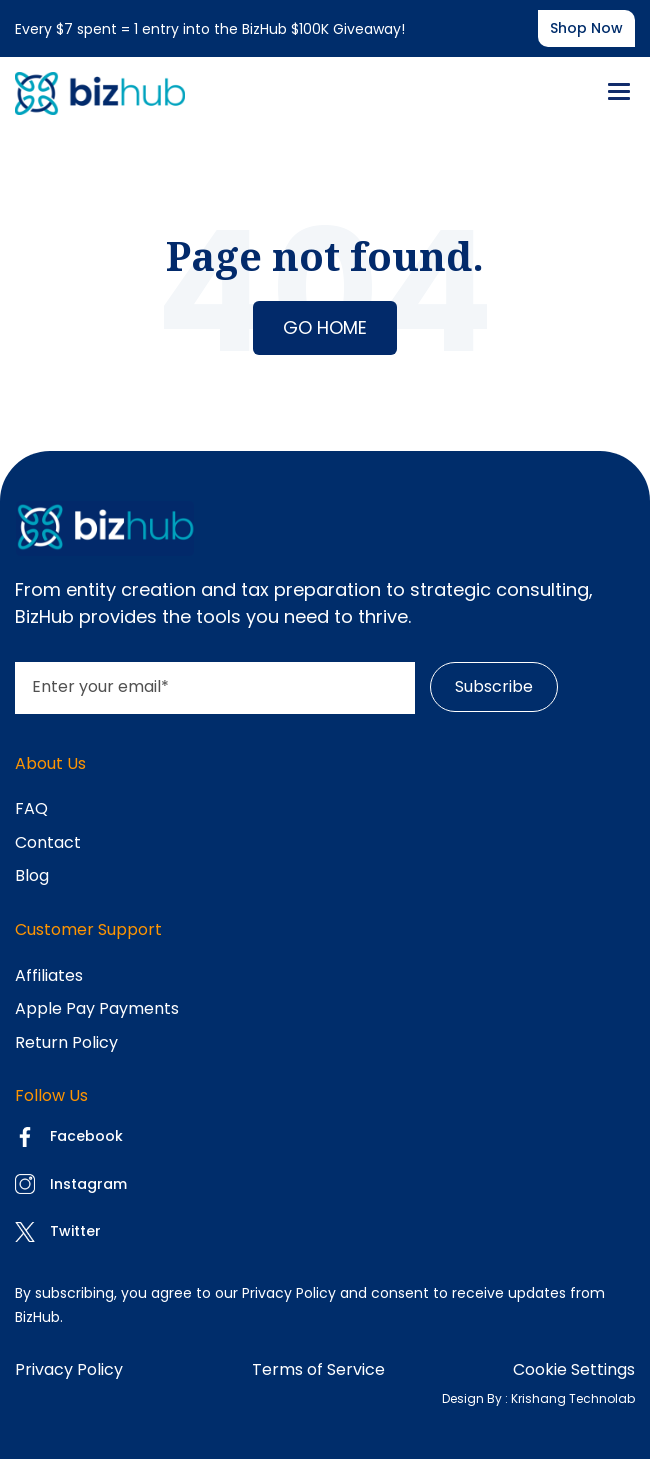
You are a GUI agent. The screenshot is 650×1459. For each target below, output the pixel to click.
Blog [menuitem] (32, 875)
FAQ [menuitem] (31, 808)
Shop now (586, 28)
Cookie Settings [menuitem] (574, 1369)
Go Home (325, 327)
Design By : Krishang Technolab (538, 1398)
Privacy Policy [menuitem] (69, 1369)
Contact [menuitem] (48, 842)
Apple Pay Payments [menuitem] (97, 1008)
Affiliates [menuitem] (49, 975)
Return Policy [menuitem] (66, 1042)
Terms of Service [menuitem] (318, 1369)
